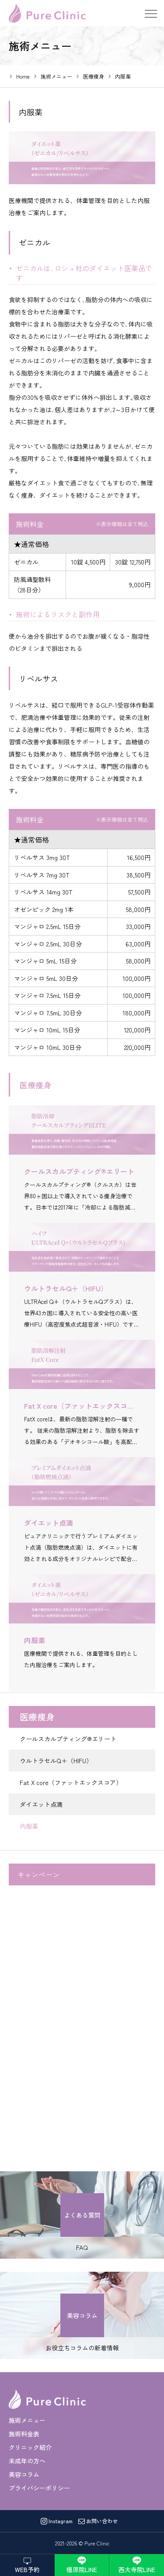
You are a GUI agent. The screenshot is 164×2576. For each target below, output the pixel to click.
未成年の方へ (27, 2460)
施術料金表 (24, 2433)
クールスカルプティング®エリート (68, 1738)
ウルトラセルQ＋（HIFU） (56, 1760)
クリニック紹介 (30, 2447)
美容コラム (24, 2474)
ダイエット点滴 (41, 1804)
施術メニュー (27, 2420)
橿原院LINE (81, 2569)
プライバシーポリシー (39, 2487)
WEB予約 (27, 2569)
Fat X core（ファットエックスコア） (71, 1782)
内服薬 (29, 1826)
